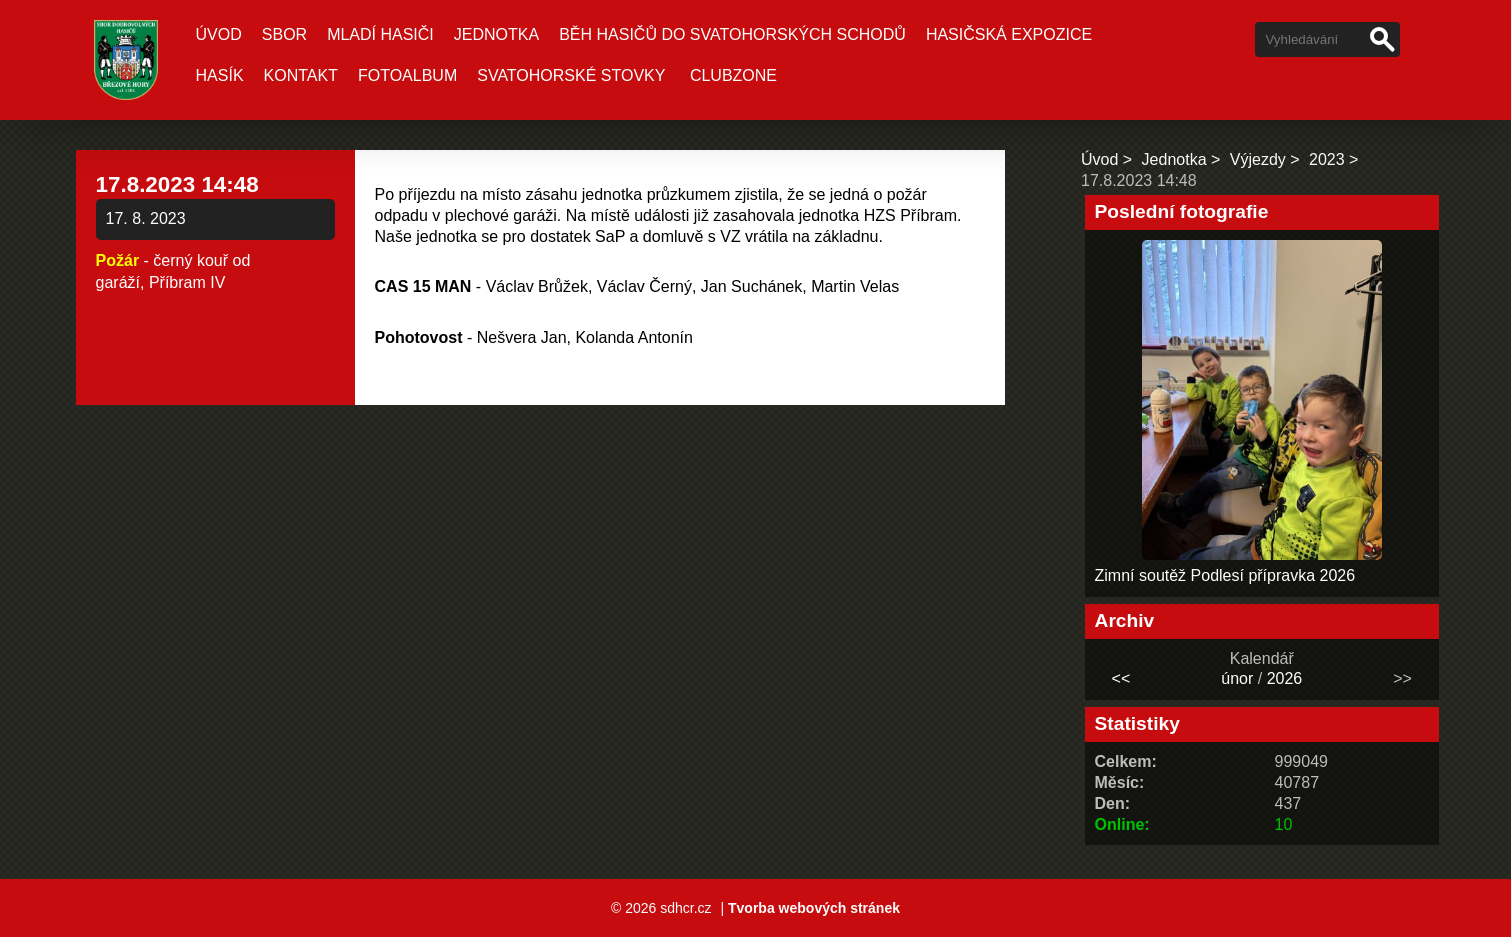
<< (1121, 678)
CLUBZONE (733, 75)
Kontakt (301, 75)
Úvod (219, 34)
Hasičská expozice (1009, 34)
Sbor (284, 34)
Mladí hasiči (380, 34)
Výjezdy (1258, 159)
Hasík (220, 75)
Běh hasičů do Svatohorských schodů (732, 34)
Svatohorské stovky (571, 75)
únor (1237, 678)
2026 (1285, 678)
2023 (1327, 159)
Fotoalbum (407, 75)
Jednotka (496, 34)
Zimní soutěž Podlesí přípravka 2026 (1225, 575)
